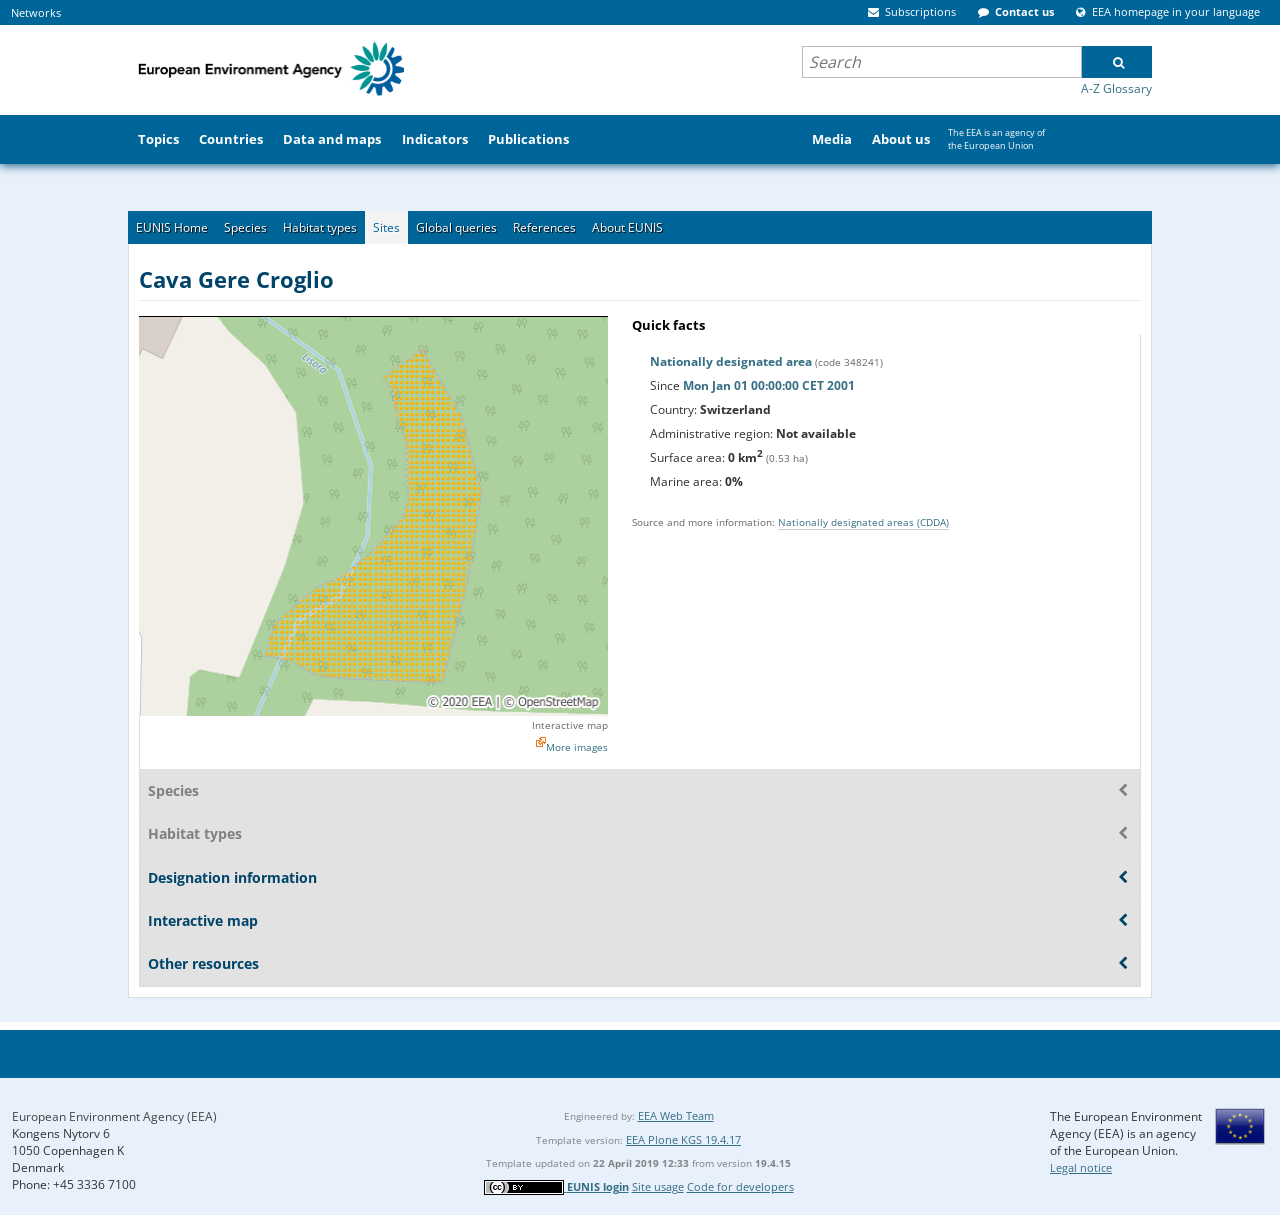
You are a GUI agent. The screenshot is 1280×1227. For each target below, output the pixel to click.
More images (577, 747)
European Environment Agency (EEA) (114, 1116)
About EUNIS (627, 227)
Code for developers (740, 1186)
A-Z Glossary (1116, 88)
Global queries (456, 227)
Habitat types (320, 227)
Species (245, 227)
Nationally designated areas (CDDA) (863, 522)
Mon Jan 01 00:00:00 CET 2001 (769, 385)
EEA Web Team (676, 1115)
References (544, 227)
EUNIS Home (172, 227)
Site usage (658, 1186)
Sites (386, 227)
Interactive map (570, 725)
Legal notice (1081, 1167)
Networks (36, 12)
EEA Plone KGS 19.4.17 (683, 1139)
